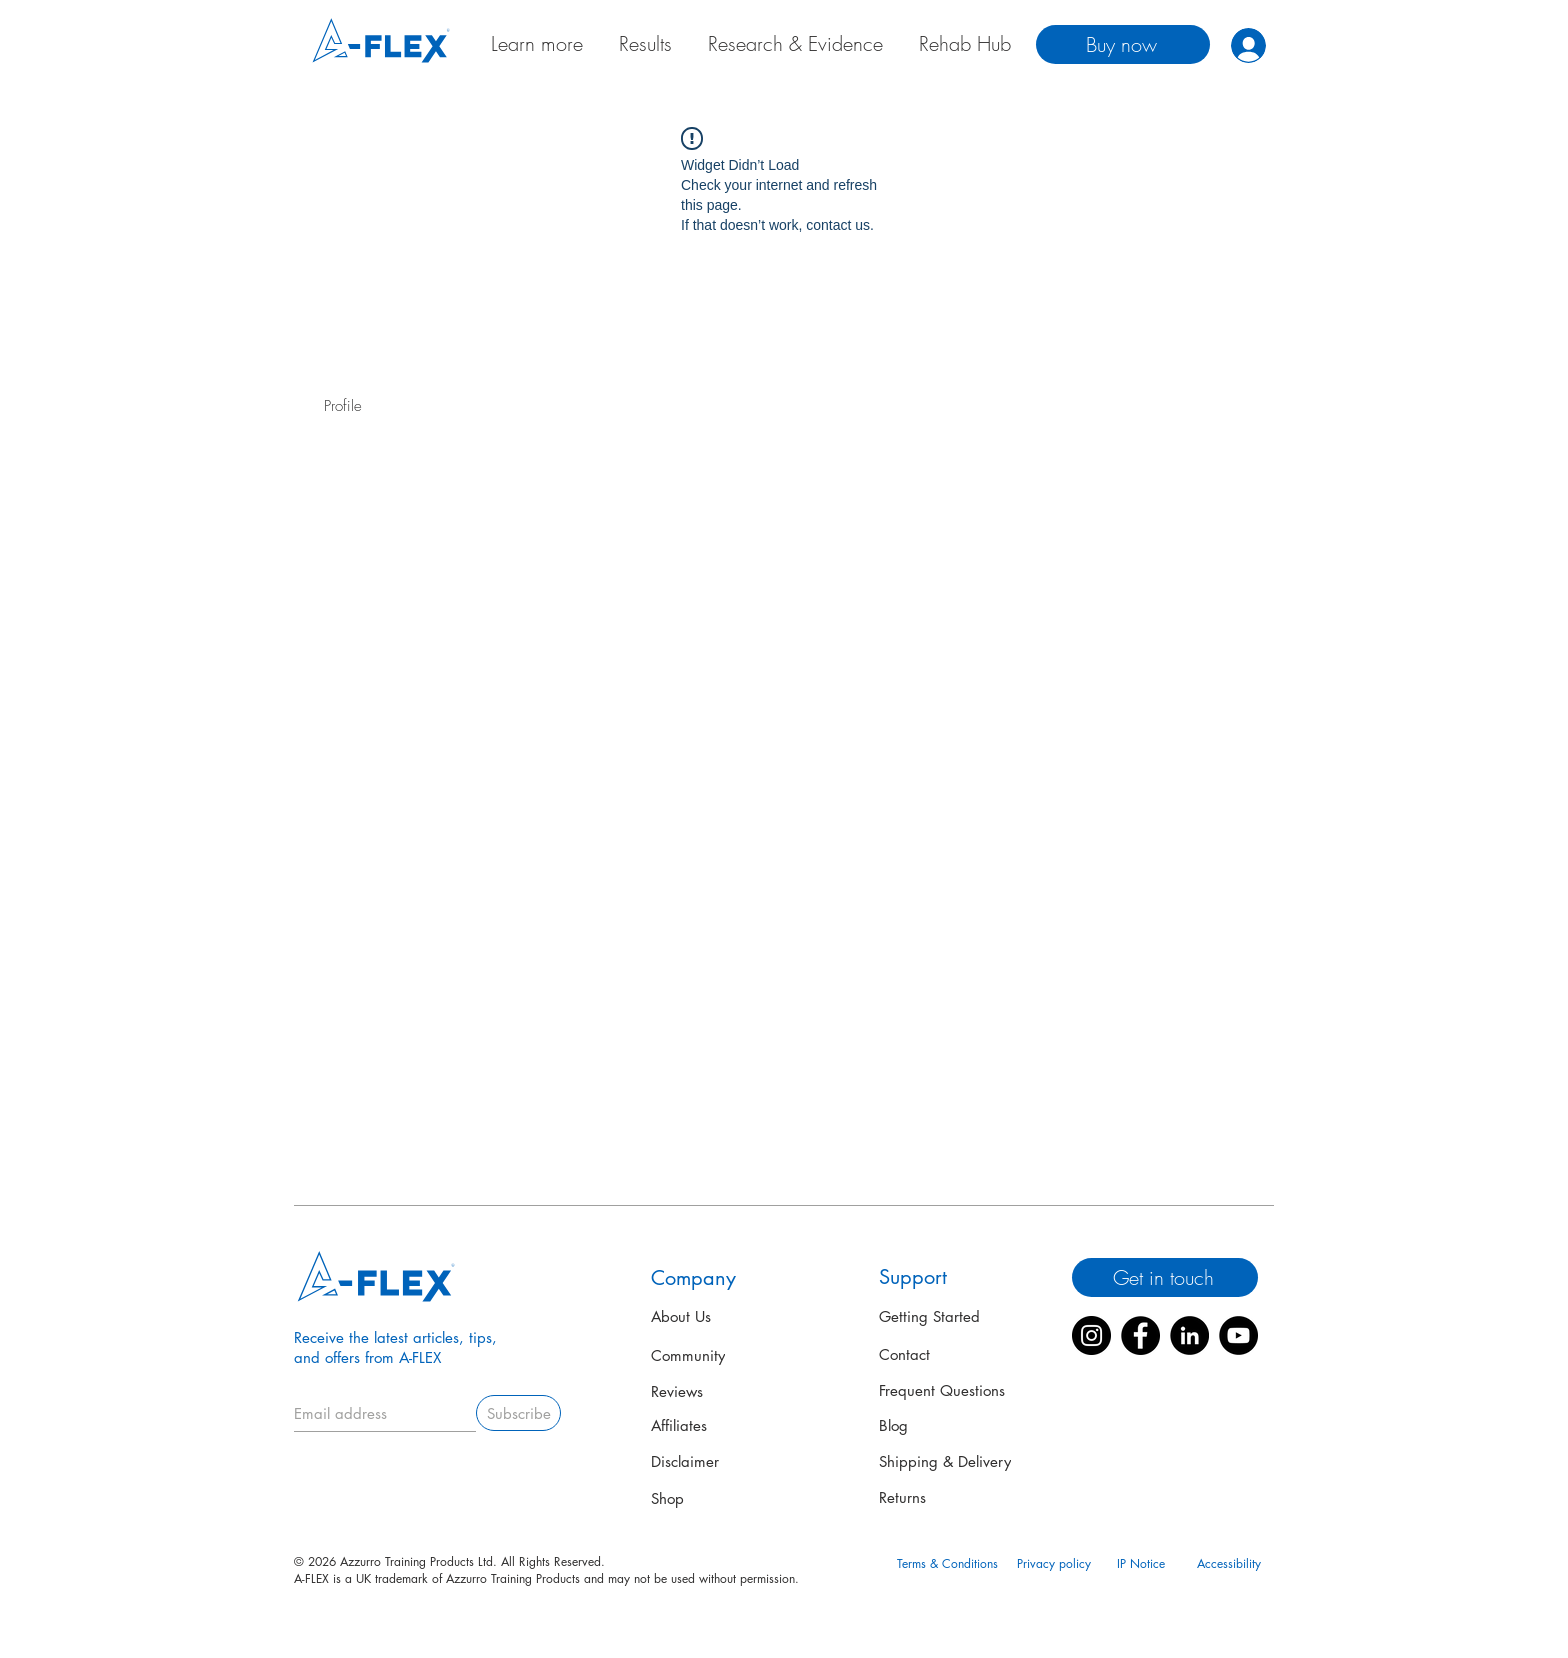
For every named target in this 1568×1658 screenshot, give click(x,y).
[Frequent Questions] (945, 1391)
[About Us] (683, 1317)
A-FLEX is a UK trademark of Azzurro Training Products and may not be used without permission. (546, 1578)
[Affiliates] (720, 1426)
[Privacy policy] (1054, 1564)
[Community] (723, 1356)
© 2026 (317, 1561)
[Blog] (898, 1425)
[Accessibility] (1229, 1564)
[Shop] (670, 1499)
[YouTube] (1238, 1335)
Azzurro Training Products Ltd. (418, 1561)
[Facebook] (1140, 1335)
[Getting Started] (931, 1316)
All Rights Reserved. (551, 1561)
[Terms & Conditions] (947, 1564)
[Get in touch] (1165, 1277)
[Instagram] (1091, 1335)
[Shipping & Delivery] (948, 1461)
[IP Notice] (1141, 1564)
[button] (1474, 1517)
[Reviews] (683, 1392)
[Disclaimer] (720, 1462)
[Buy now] (1123, 44)
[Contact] (914, 1355)
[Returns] (908, 1498)
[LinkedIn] (1189, 1335)
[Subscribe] (518, 1413)
